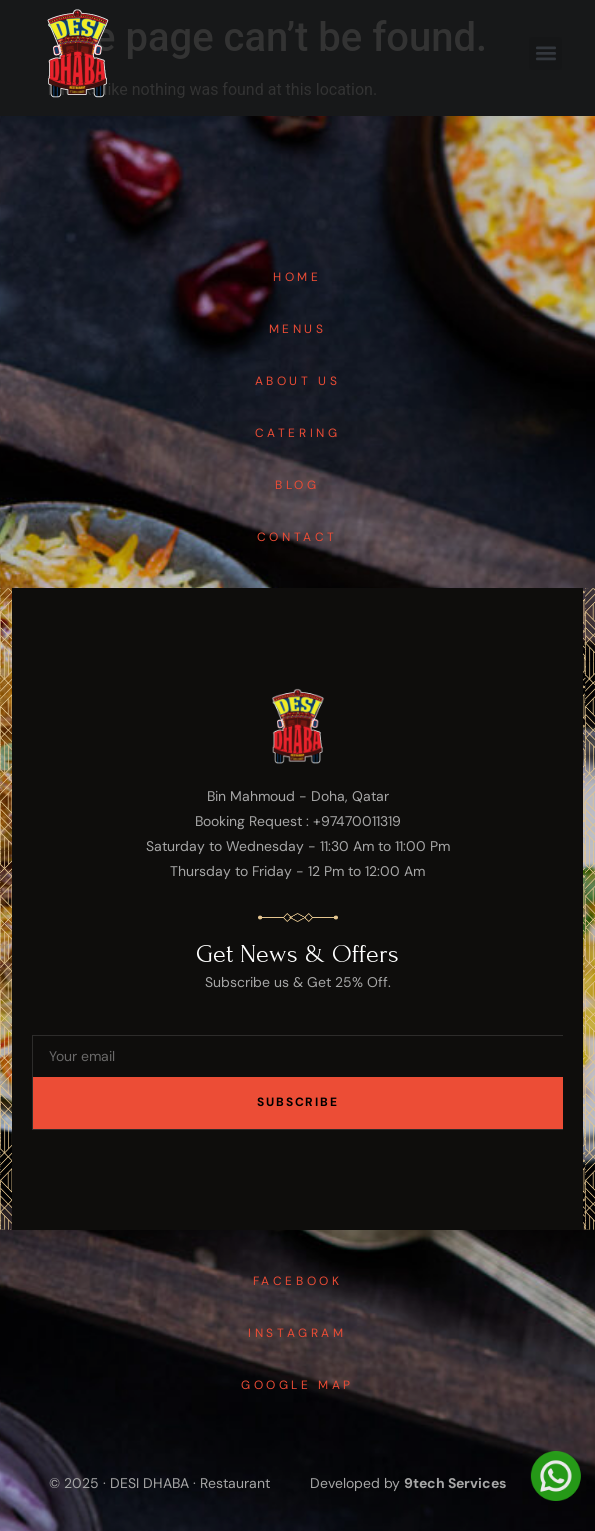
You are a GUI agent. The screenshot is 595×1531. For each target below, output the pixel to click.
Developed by (408, 1483)
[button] (545, 53)
